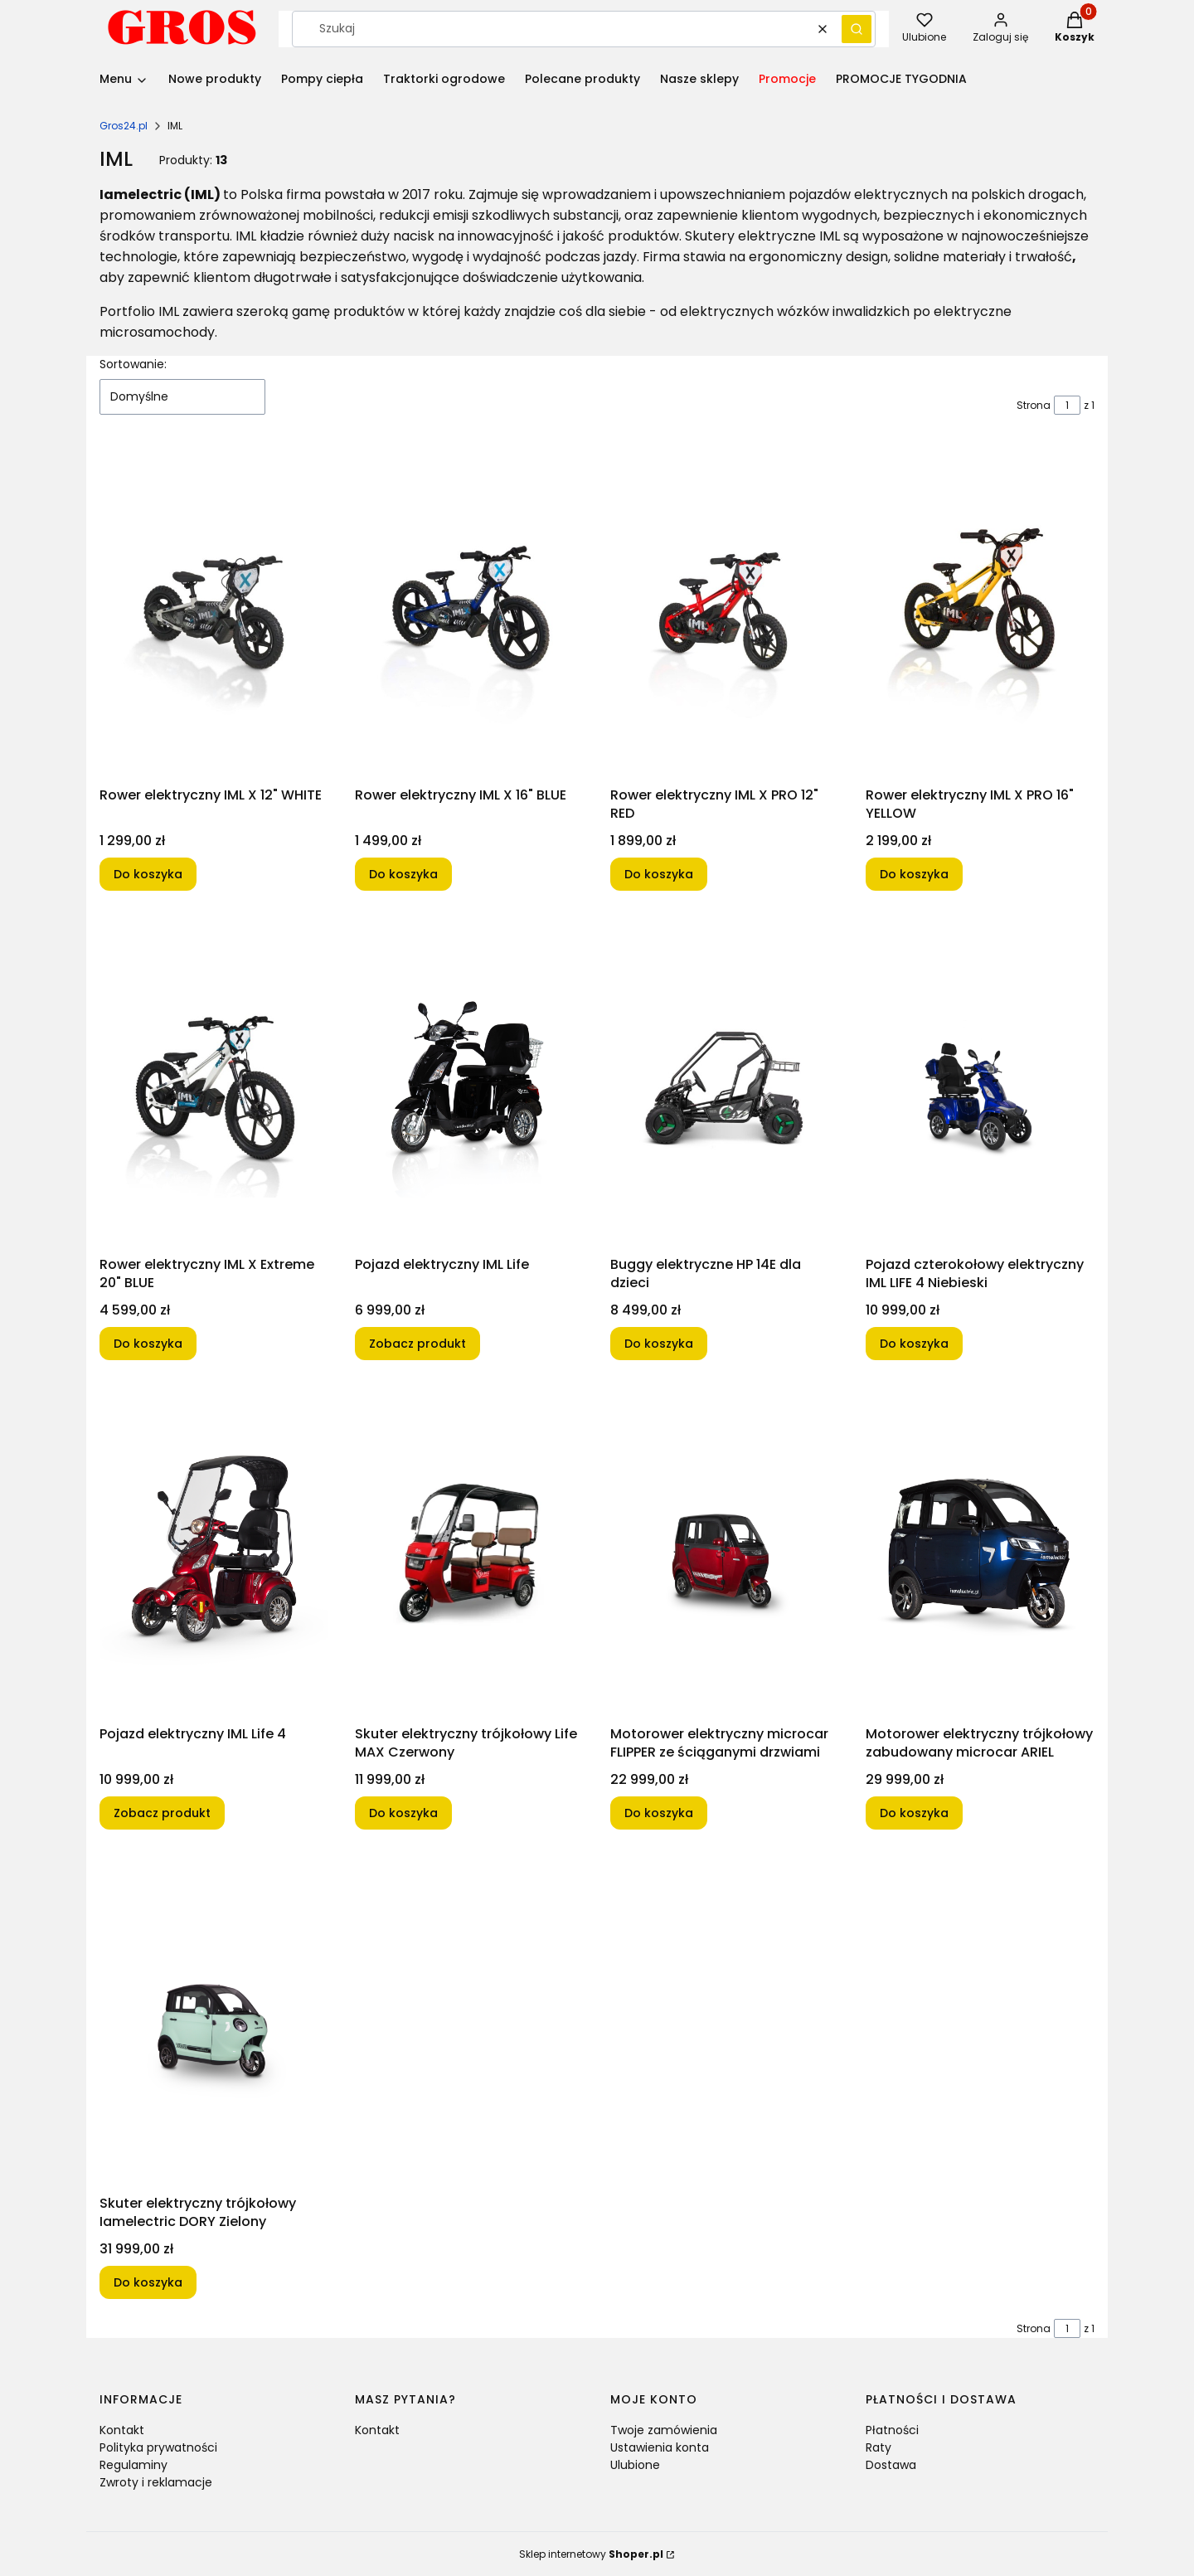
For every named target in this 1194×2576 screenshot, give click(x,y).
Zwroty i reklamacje (156, 2482)
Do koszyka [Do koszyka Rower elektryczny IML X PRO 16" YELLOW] (914, 874)
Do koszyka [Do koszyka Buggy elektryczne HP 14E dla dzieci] (658, 1343)
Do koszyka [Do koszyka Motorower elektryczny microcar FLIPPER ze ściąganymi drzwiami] (658, 1813)
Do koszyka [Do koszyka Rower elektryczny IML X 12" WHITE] (148, 874)
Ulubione (635, 2465)
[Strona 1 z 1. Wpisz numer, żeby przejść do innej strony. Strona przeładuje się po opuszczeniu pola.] (1067, 405)
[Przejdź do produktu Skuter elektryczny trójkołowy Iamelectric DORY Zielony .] (214, 2022)
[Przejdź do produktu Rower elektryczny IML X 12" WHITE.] (214, 614)
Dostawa (891, 2465)
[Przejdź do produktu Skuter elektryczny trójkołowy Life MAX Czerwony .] (469, 1552)
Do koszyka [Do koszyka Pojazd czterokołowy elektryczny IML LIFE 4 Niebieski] (914, 1343)
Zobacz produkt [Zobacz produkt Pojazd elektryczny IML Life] (417, 1343)
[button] (856, 29)
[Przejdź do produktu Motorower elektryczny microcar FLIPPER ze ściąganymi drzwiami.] (724, 1552)
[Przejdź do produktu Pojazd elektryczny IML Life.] (469, 1083)
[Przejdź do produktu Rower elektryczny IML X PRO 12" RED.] (724, 614)
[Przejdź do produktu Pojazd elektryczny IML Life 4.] (214, 1552)
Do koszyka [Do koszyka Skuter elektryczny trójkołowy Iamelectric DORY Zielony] (148, 2282)
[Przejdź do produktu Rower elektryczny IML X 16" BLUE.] (469, 614)
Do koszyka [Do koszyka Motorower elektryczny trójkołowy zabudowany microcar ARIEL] (914, 1813)
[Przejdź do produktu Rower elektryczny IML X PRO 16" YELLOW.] (980, 614)
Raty (878, 2447)
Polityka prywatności (158, 2447)
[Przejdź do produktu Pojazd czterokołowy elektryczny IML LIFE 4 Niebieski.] (980, 1083)
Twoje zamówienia (663, 2430)
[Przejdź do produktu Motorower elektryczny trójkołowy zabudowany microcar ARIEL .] (980, 1552)
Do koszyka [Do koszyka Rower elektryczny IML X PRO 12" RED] (658, 874)
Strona (1034, 405)
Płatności (892, 2430)
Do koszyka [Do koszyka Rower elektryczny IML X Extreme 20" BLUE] (148, 1343)
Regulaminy (133, 2465)
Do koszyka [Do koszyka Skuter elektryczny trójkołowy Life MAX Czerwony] (403, 1813)
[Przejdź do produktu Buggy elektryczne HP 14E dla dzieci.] (724, 1083)
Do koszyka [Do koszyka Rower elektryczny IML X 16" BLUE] (403, 874)
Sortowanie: (133, 364)
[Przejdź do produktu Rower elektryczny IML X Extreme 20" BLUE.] (214, 1083)
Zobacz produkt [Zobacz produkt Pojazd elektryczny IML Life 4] (162, 1813)
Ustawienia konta (659, 2447)
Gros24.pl (124, 126)
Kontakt (122, 2430)
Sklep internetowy (591, 2554)
